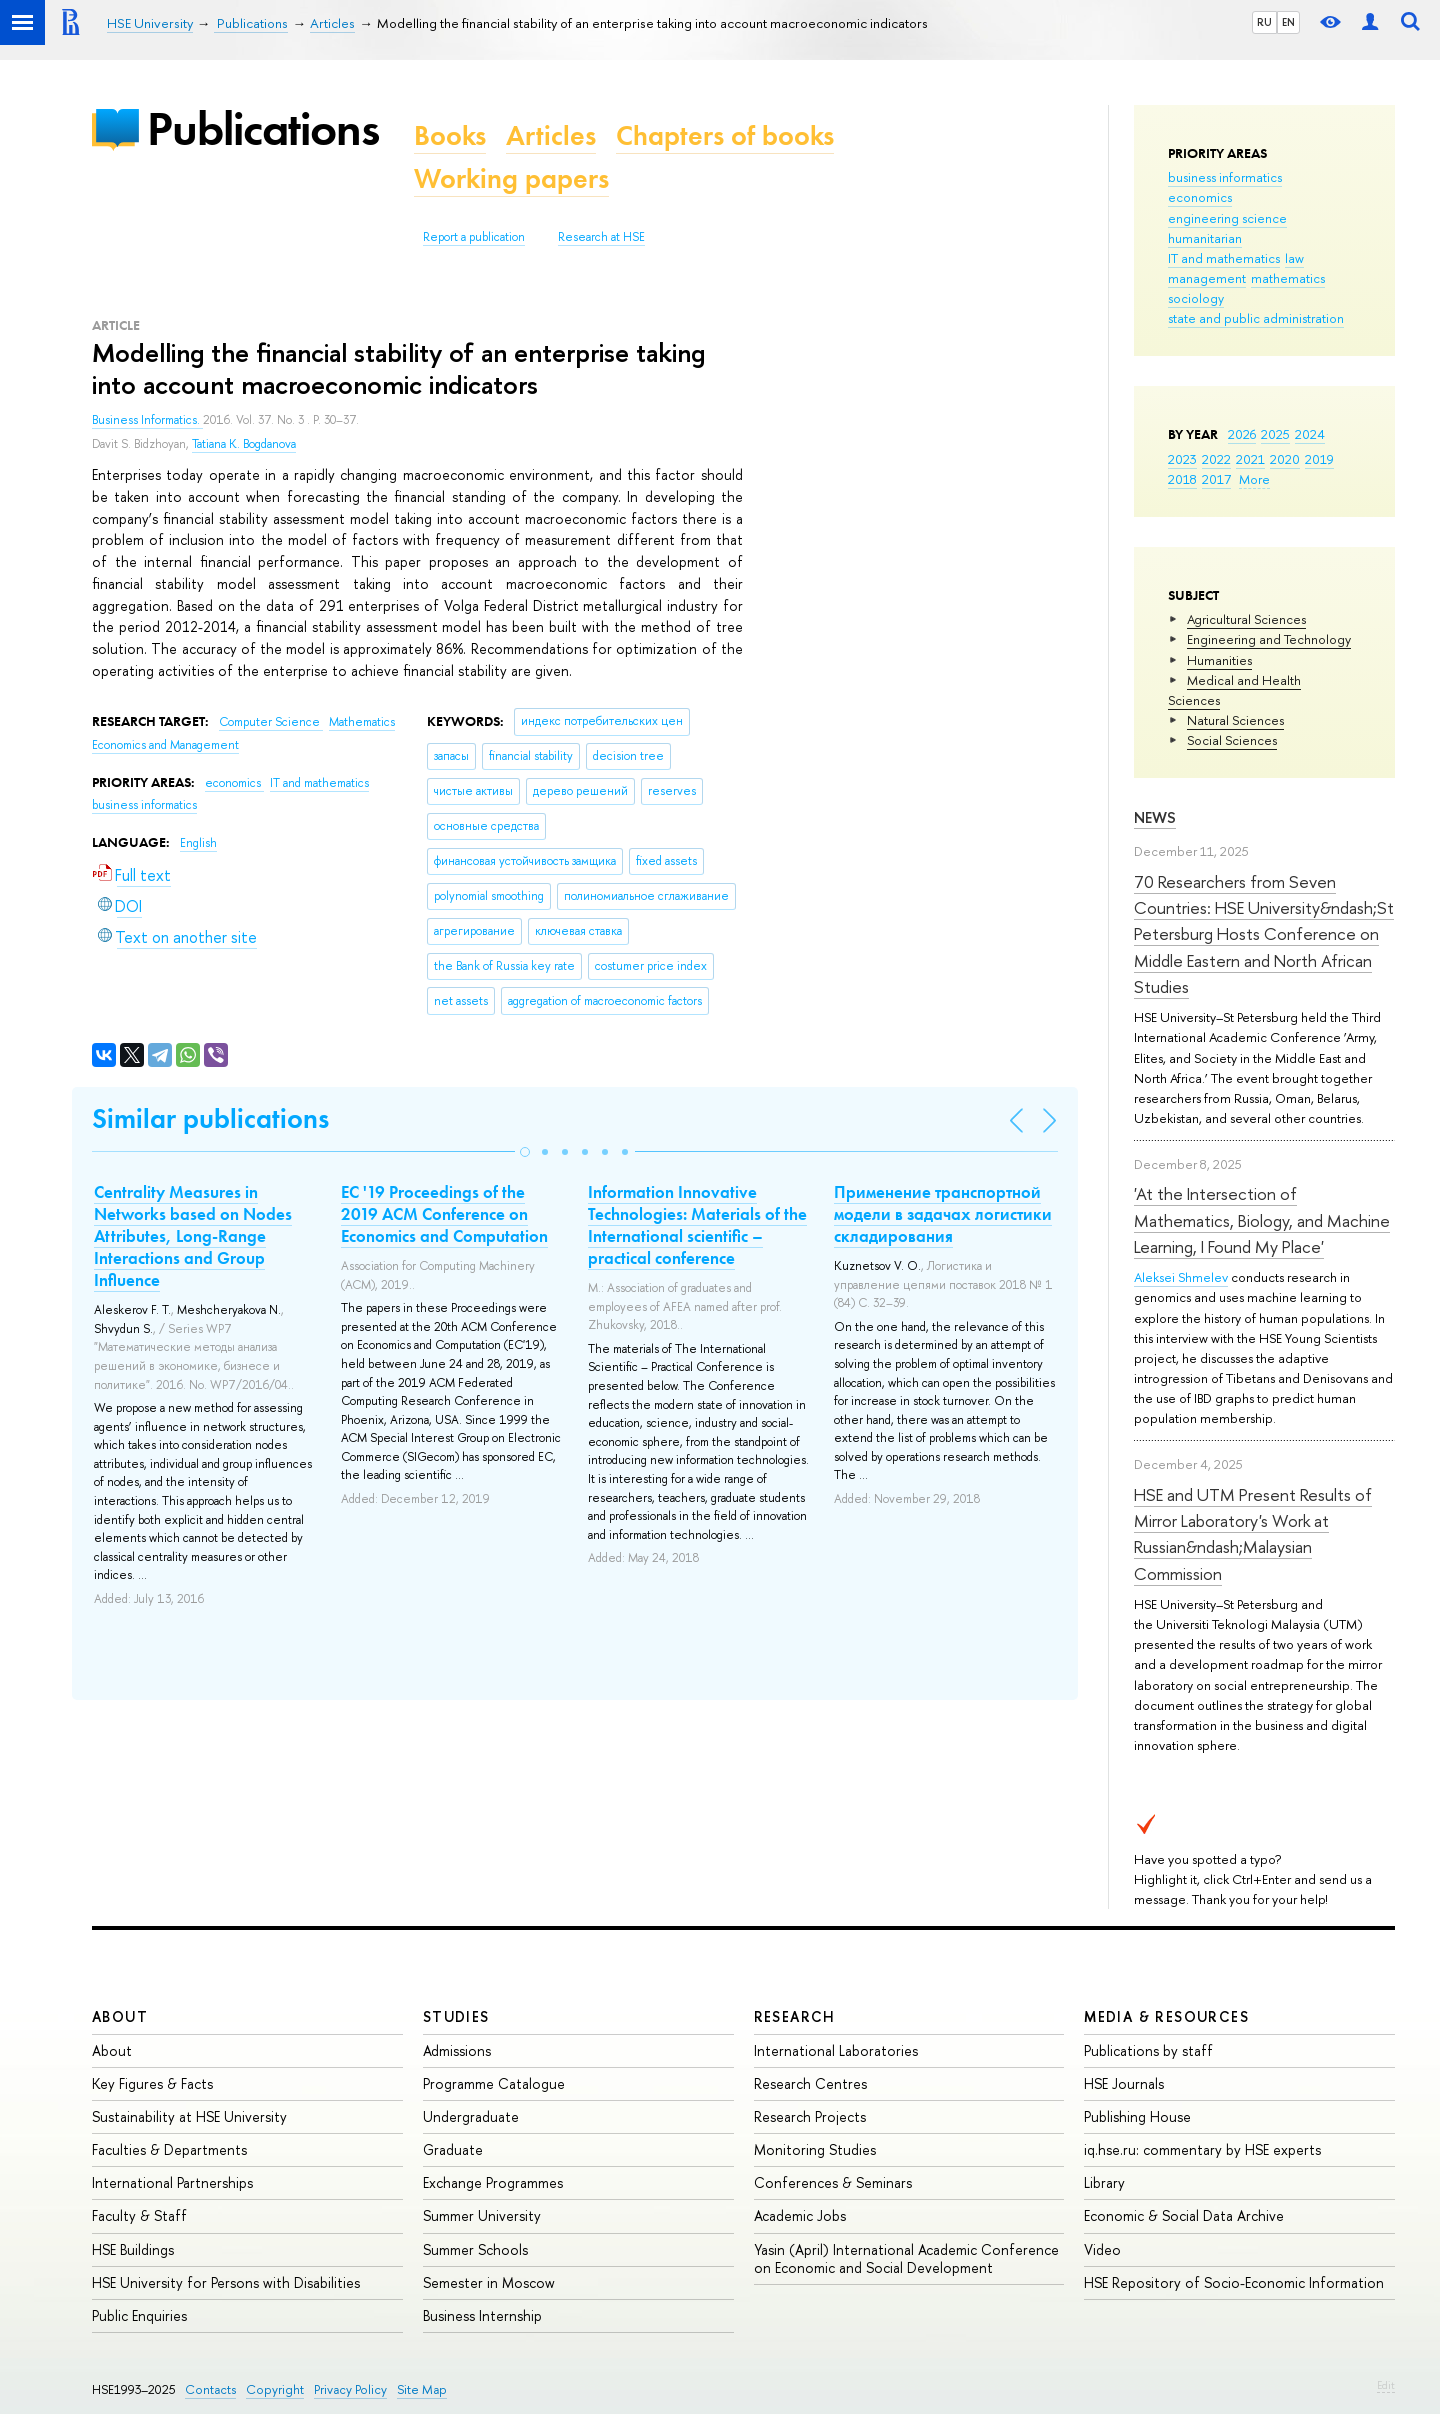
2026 (1242, 434)
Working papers (511, 178)
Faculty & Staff (139, 2215)
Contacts (210, 2389)
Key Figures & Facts (152, 2083)
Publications (263, 128)
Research (795, 2016)
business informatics (1225, 177)
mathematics (1288, 278)
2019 (1319, 459)
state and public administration (1256, 318)
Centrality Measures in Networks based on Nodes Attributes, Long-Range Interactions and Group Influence (193, 1236)
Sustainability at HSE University (189, 2116)
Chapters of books (725, 135)
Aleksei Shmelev (1181, 1277)
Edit (1386, 2385)
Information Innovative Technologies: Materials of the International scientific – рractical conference (697, 1225)
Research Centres (810, 2083)
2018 (1182, 479)
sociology (1196, 298)
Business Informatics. (147, 420)
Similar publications (210, 1118)
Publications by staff (1148, 2050)
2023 (1182, 459)
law (1294, 258)
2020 (1285, 459)
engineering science (1227, 218)
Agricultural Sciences (1246, 619)
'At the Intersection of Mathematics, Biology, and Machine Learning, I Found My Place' (1262, 1220)
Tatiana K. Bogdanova (244, 444)
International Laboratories (836, 2050)
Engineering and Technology (1269, 639)
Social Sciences (1232, 740)
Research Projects (810, 2116)
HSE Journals (1124, 2083)
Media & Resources (1166, 2016)
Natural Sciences (1235, 720)
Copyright (275, 2389)
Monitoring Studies (815, 2149)
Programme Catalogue (494, 2083)
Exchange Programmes (493, 2182)
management (1207, 278)
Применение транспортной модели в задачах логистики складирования (943, 1214)
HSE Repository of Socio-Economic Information (1234, 2282)
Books (450, 135)
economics (1200, 197)
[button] (525, 1152)
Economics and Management (165, 745)
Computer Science (271, 722)
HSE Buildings (133, 2249)
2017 (1216, 479)
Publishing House (1137, 2116)
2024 (1310, 434)
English (198, 843)
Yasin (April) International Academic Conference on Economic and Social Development (906, 2258)
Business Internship (482, 2315)
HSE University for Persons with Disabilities (226, 2282)
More (1254, 479)
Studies (456, 2016)
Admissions (457, 2050)
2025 (1275, 434)
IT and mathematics (1224, 258)
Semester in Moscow (489, 2282)
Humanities (1219, 660)
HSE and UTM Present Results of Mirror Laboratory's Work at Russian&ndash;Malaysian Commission (1253, 1534)
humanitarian (1205, 238)
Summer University (482, 2215)
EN (1288, 22)
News (1155, 817)
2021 (1250, 459)
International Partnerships (172, 2182)
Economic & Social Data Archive (1184, 2215)
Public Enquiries (139, 2315)
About (120, 2016)
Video (1102, 2249)
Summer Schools (475, 2249)
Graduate (453, 2149)
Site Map (422, 2389)
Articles (551, 135)
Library (1104, 2182)
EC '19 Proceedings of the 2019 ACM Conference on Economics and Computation (444, 1214)
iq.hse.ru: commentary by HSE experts (1202, 2149)
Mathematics (362, 722)
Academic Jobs (800, 2215)
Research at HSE (601, 237)
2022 (1216, 459)
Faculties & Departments (169, 2149)
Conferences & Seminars (833, 2182)
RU (1264, 22)
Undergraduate (471, 2116)
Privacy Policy (350, 2389)
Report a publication (474, 237)
